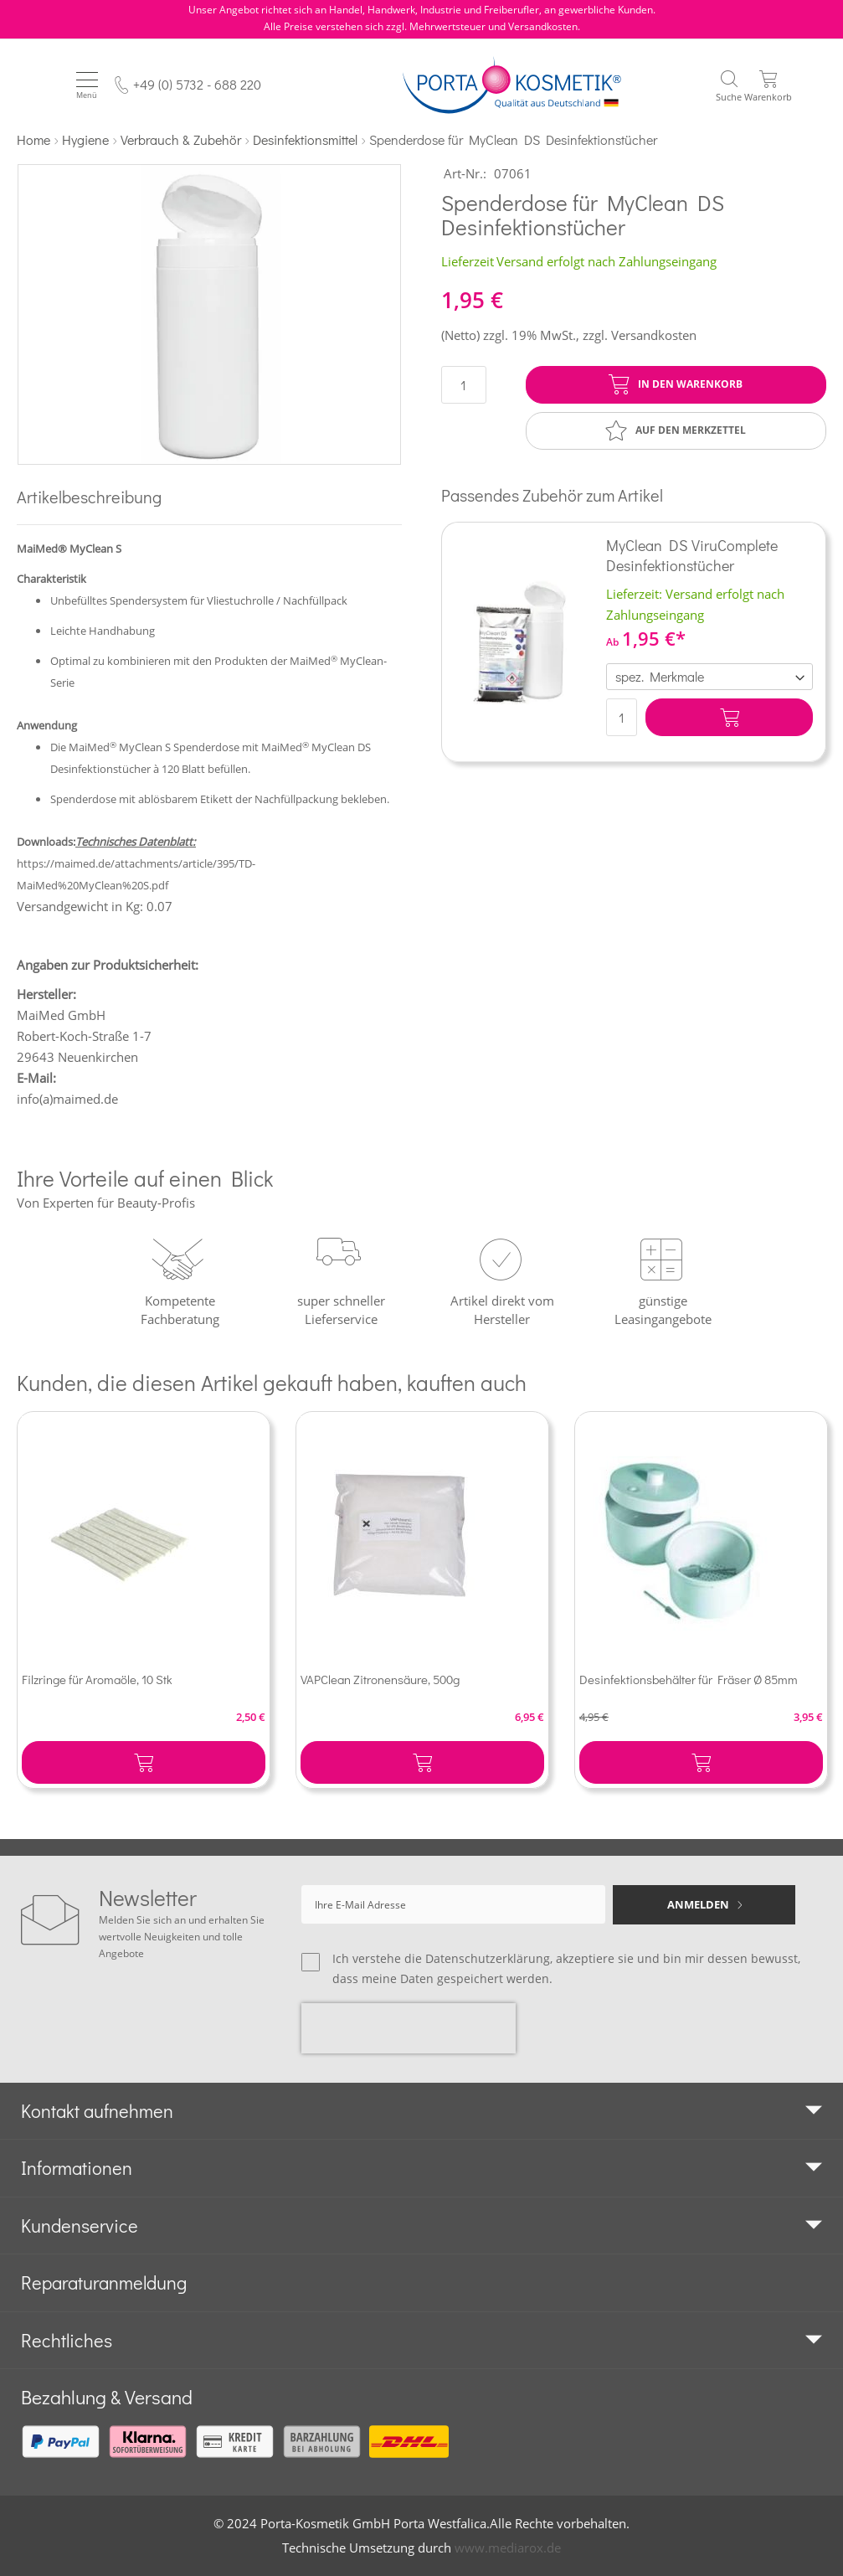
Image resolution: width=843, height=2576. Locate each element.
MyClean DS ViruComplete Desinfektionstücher (692, 555)
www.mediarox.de (508, 2547)
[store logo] (512, 85)
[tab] (421, 2111)
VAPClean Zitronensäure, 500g (380, 1679)
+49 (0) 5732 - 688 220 (197, 84)
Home (33, 139)
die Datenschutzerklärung (477, 1958)
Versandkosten (654, 335)
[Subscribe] (704, 1904)
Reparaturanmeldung (104, 2282)
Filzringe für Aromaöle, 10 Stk (97, 1679)
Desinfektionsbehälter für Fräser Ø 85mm (688, 1679)
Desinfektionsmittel (305, 139)
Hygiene (85, 139)
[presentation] (408, 2028)
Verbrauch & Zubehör (181, 139)
